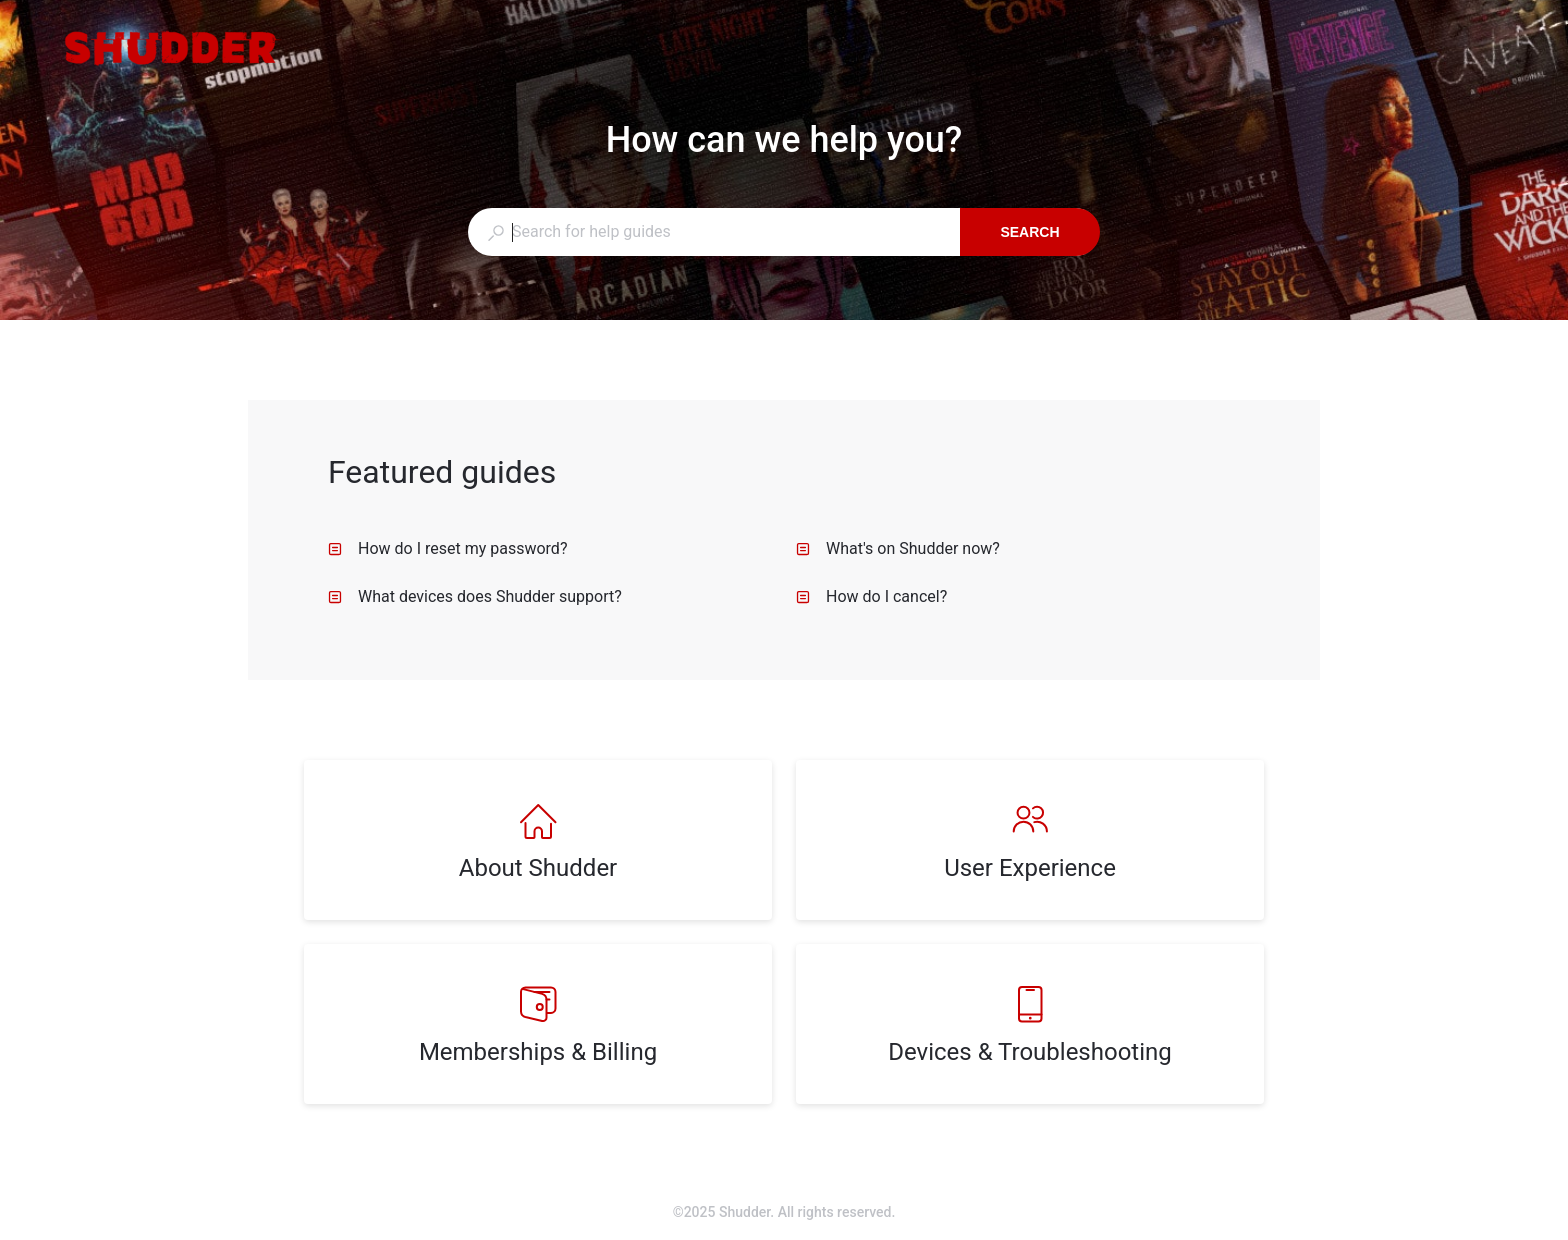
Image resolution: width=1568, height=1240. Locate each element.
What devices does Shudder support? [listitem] (475, 596)
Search (1029, 232)
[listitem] (538, 840)
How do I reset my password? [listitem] (447, 548)
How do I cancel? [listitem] (871, 596)
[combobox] (713, 232)
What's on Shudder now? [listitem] (898, 548)
